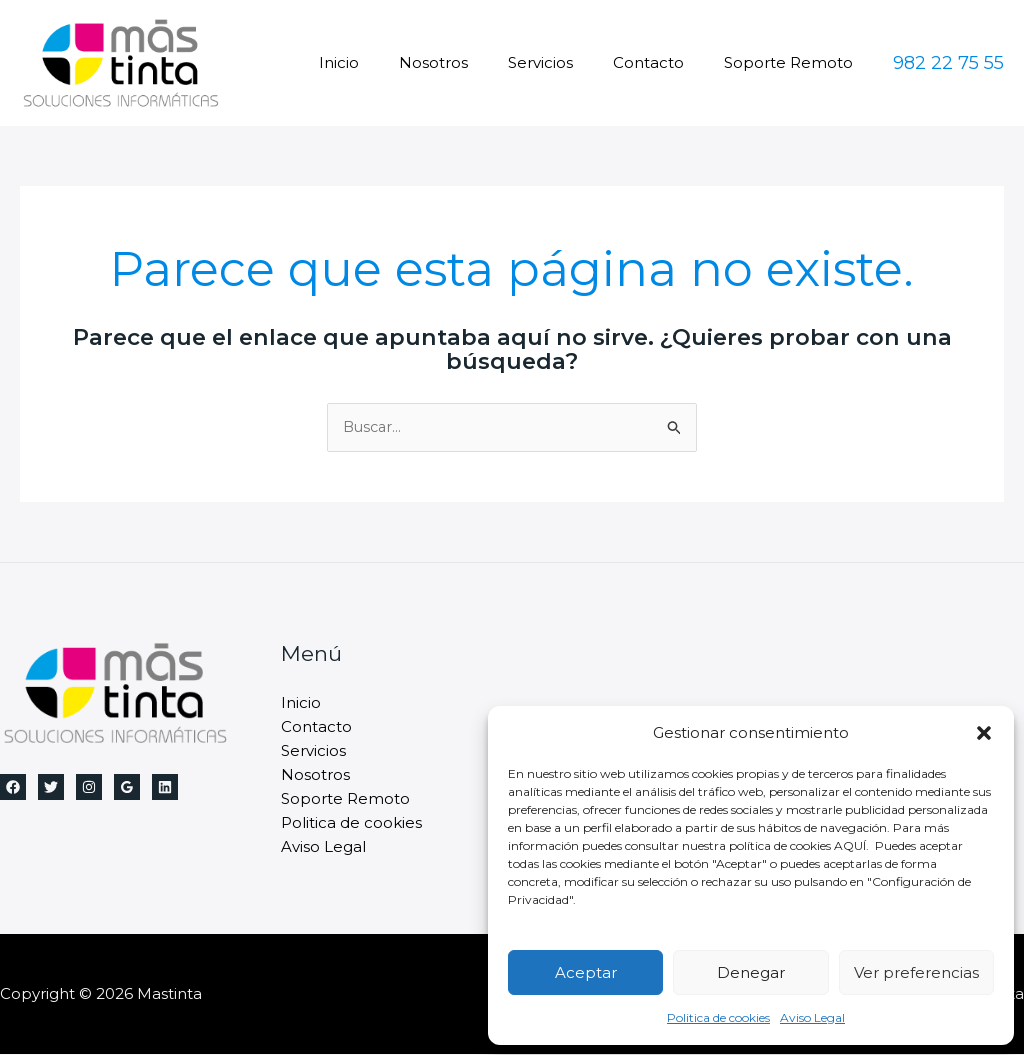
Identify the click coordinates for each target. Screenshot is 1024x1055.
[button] (984, 733)
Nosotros (468, 62)
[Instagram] (89, 788)
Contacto (663, 62)
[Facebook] (13, 788)
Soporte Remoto (793, 62)
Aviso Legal (812, 1017)
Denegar (751, 972)
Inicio (384, 62)
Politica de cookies (718, 1017)
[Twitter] (51, 788)
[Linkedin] (165, 788)
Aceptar (586, 972)
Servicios (565, 62)
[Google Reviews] (127, 788)
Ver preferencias (916, 972)
